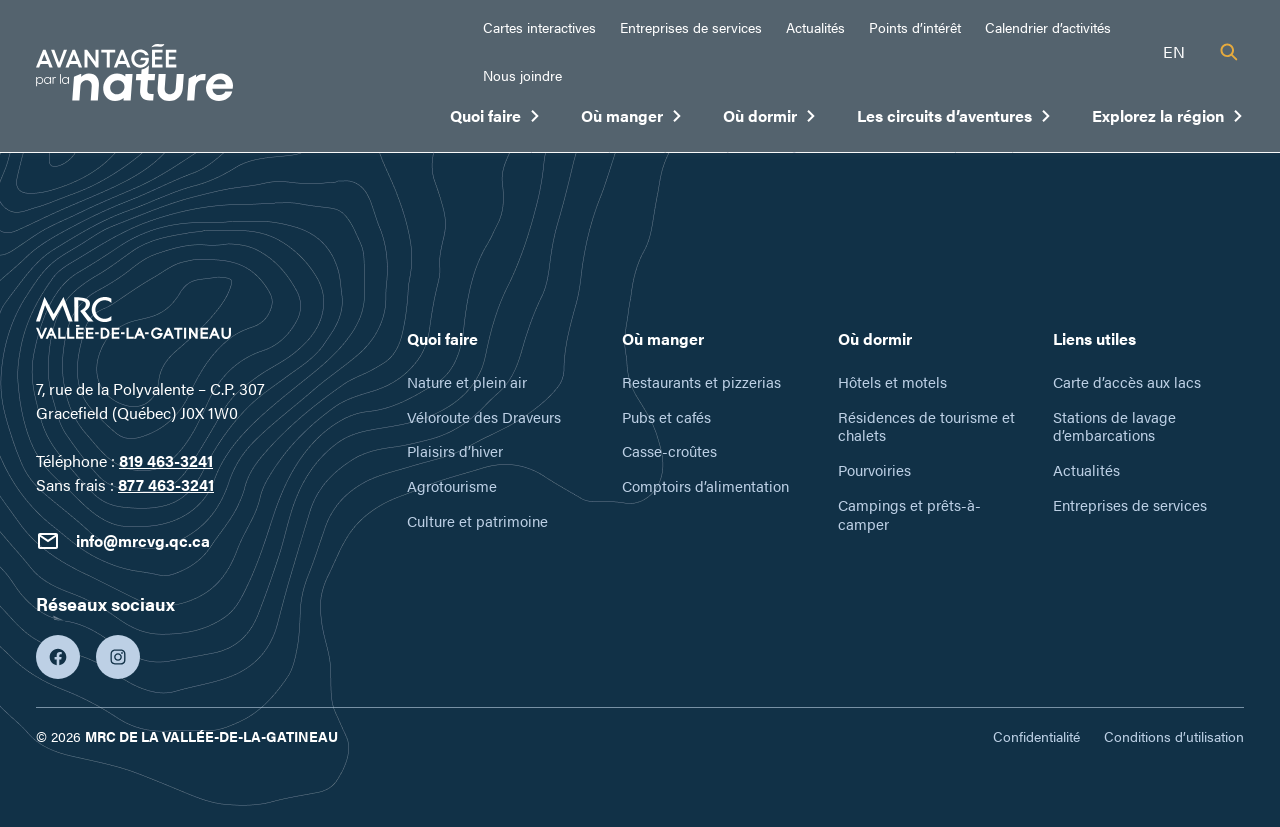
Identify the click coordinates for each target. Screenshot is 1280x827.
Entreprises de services (691, 27)
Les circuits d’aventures (954, 120)
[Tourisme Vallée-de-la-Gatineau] (134, 75)
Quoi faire (495, 120)
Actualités (815, 27)
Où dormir (770, 120)
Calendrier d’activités (1048, 27)
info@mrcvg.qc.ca (123, 541)
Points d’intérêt (915, 27)
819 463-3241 (166, 460)
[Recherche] (1229, 52)
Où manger (632, 120)
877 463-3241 (166, 484)
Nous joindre (522, 75)
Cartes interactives (539, 27)
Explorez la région (1168, 120)
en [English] (1174, 51)
